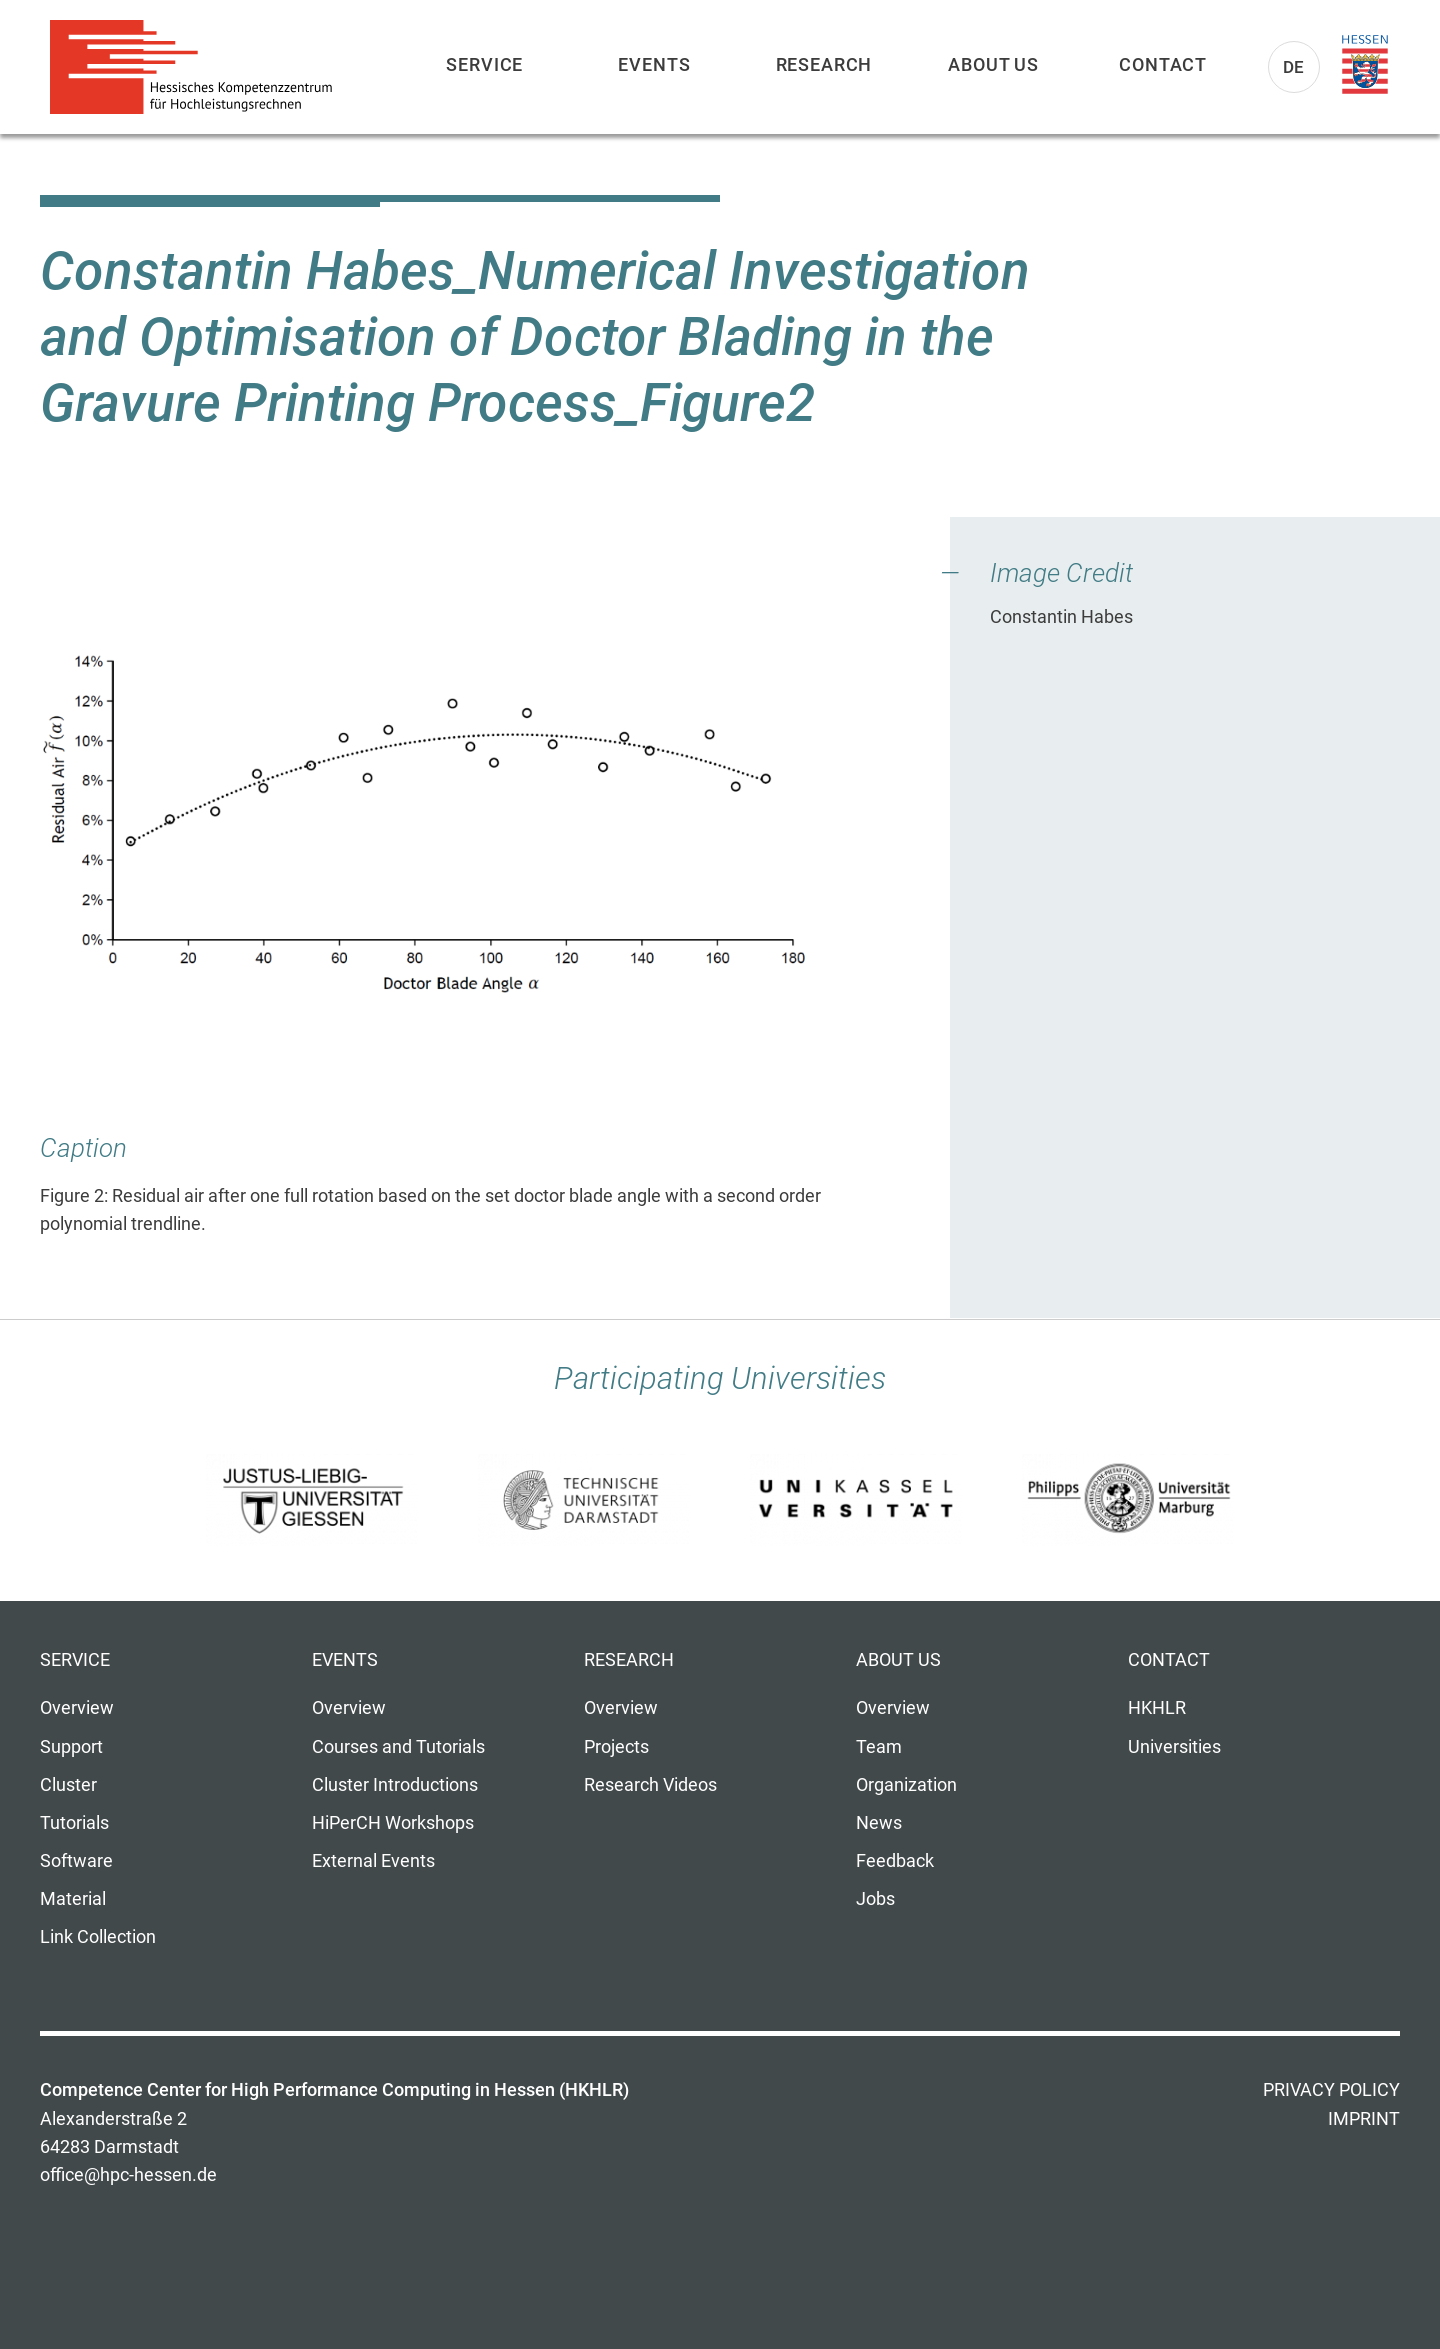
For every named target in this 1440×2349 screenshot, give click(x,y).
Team (879, 1747)
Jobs (875, 1899)
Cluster (68, 1785)
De (1294, 67)
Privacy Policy (1331, 2090)
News (879, 1823)
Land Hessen (1365, 65)
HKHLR (1157, 1708)
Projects (616, 1747)
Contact (1163, 64)
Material (73, 1899)
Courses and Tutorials (398, 1747)
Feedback (895, 1861)
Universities (1174, 1747)
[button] (437, 822)
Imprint (1364, 2119)
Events (654, 64)
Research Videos (650, 1785)
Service (484, 64)
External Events (373, 1861)
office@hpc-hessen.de (128, 2175)
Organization (906, 1785)
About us (993, 64)
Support (71, 1747)
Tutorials (74, 1823)
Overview (77, 1708)
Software (76, 1861)
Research (824, 64)
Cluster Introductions (395, 1785)
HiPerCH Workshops (393, 1823)
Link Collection (98, 1937)
